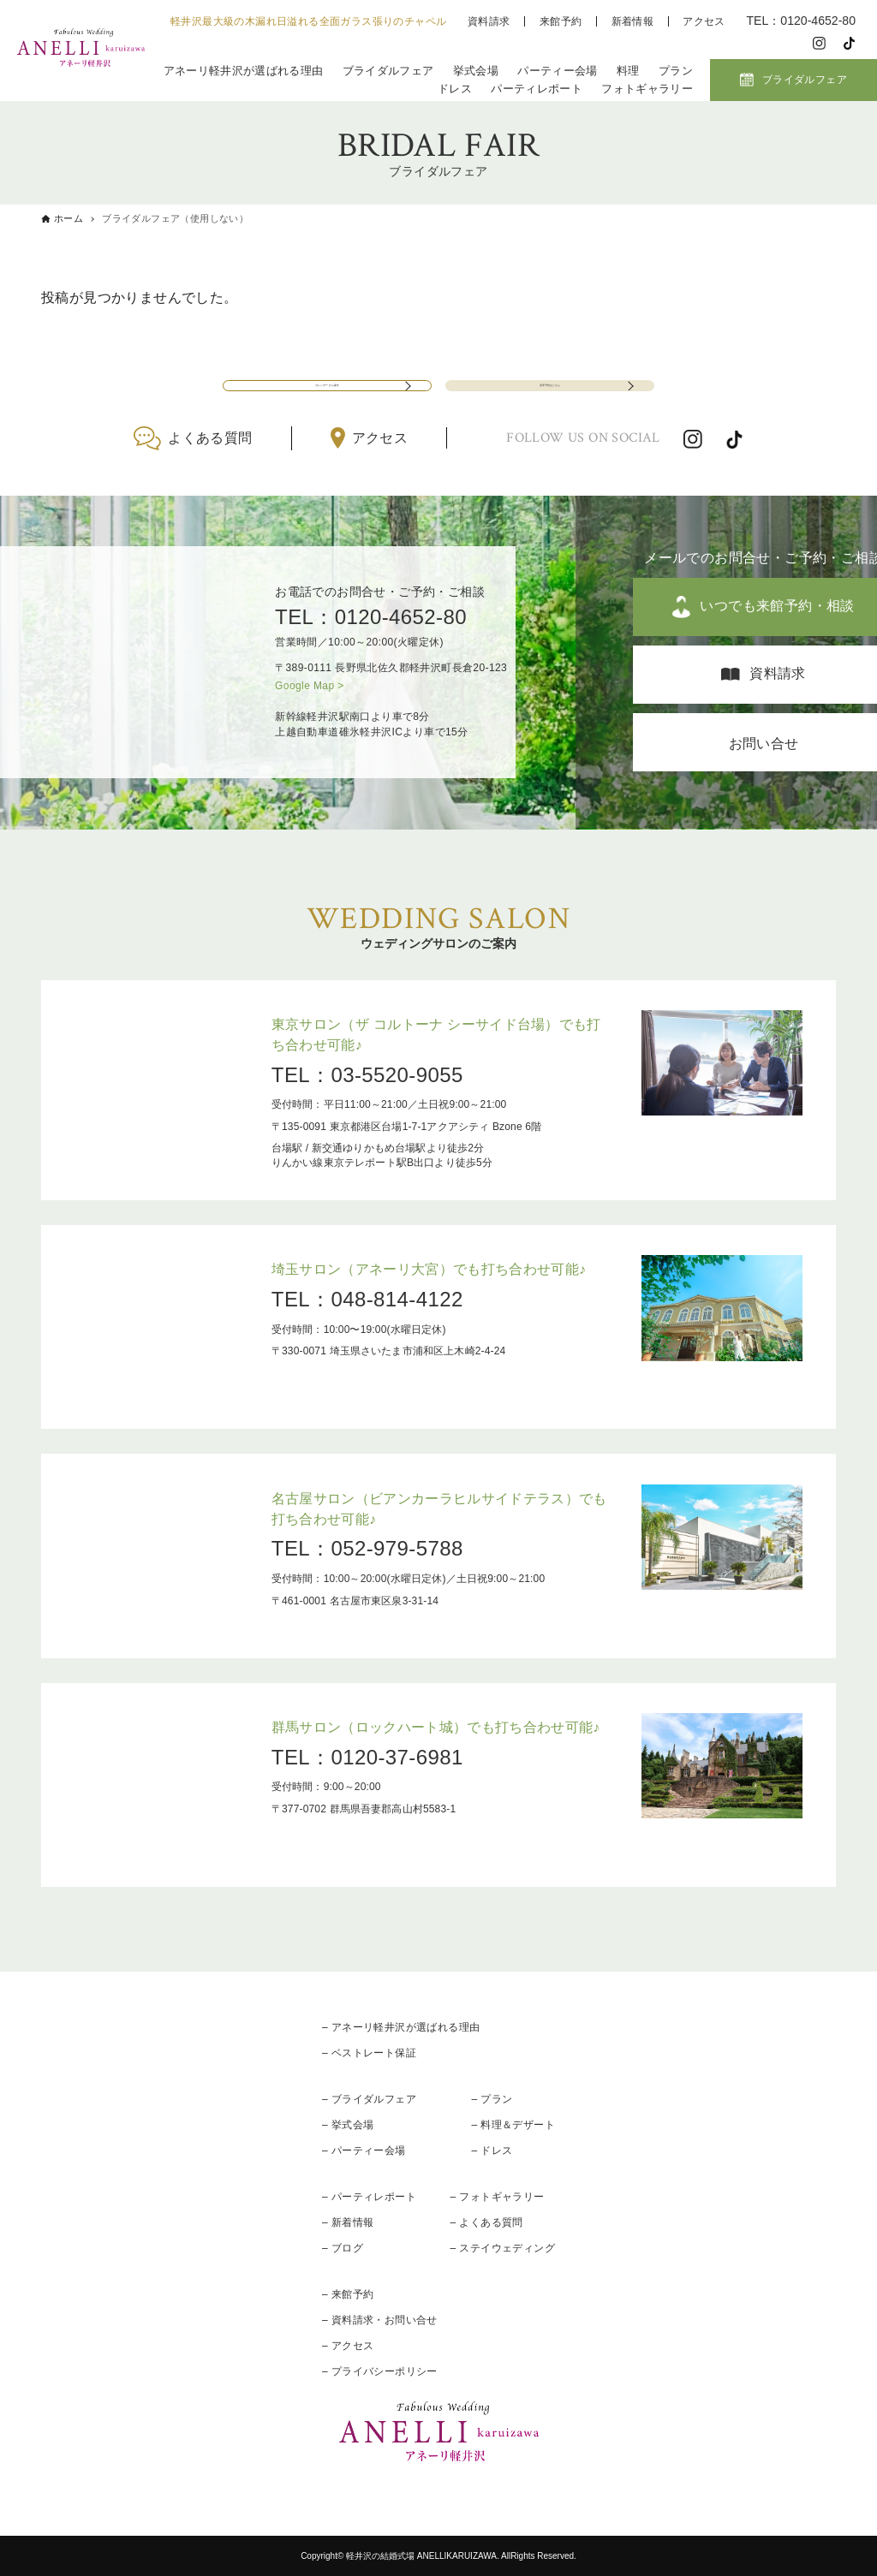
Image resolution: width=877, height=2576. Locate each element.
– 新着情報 (347, 2222)
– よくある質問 (486, 2222)
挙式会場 (475, 70)
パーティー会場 (557, 70)
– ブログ (342, 2248)
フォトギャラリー (647, 88)
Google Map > (309, 686)
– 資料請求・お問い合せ (380, 2320)
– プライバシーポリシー (380, 2371)
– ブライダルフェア (369, 2099)
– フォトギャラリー (497, 2197)
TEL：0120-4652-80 (371, 616)
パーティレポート (536, 88)
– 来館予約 (347, 2294)
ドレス (455, 88)
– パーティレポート (369, 2197)
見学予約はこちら (549, 370)
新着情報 (633, 21)
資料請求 (489, 21)
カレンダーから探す (327, 370)
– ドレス (491, 2151)
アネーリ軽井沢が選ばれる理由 (243, 70)
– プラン (491, 2099)
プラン (676, 70)
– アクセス (347, 2346)
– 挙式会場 (347, 2125)
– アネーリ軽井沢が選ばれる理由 (401, 2027)
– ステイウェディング (502, 2248)
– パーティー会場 (364, 2151)
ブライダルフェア (388, 70)
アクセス (704, 21)
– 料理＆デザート (513, 2125)
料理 (628, 70)
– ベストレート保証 (369, 2053)
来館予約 (561, 21)
